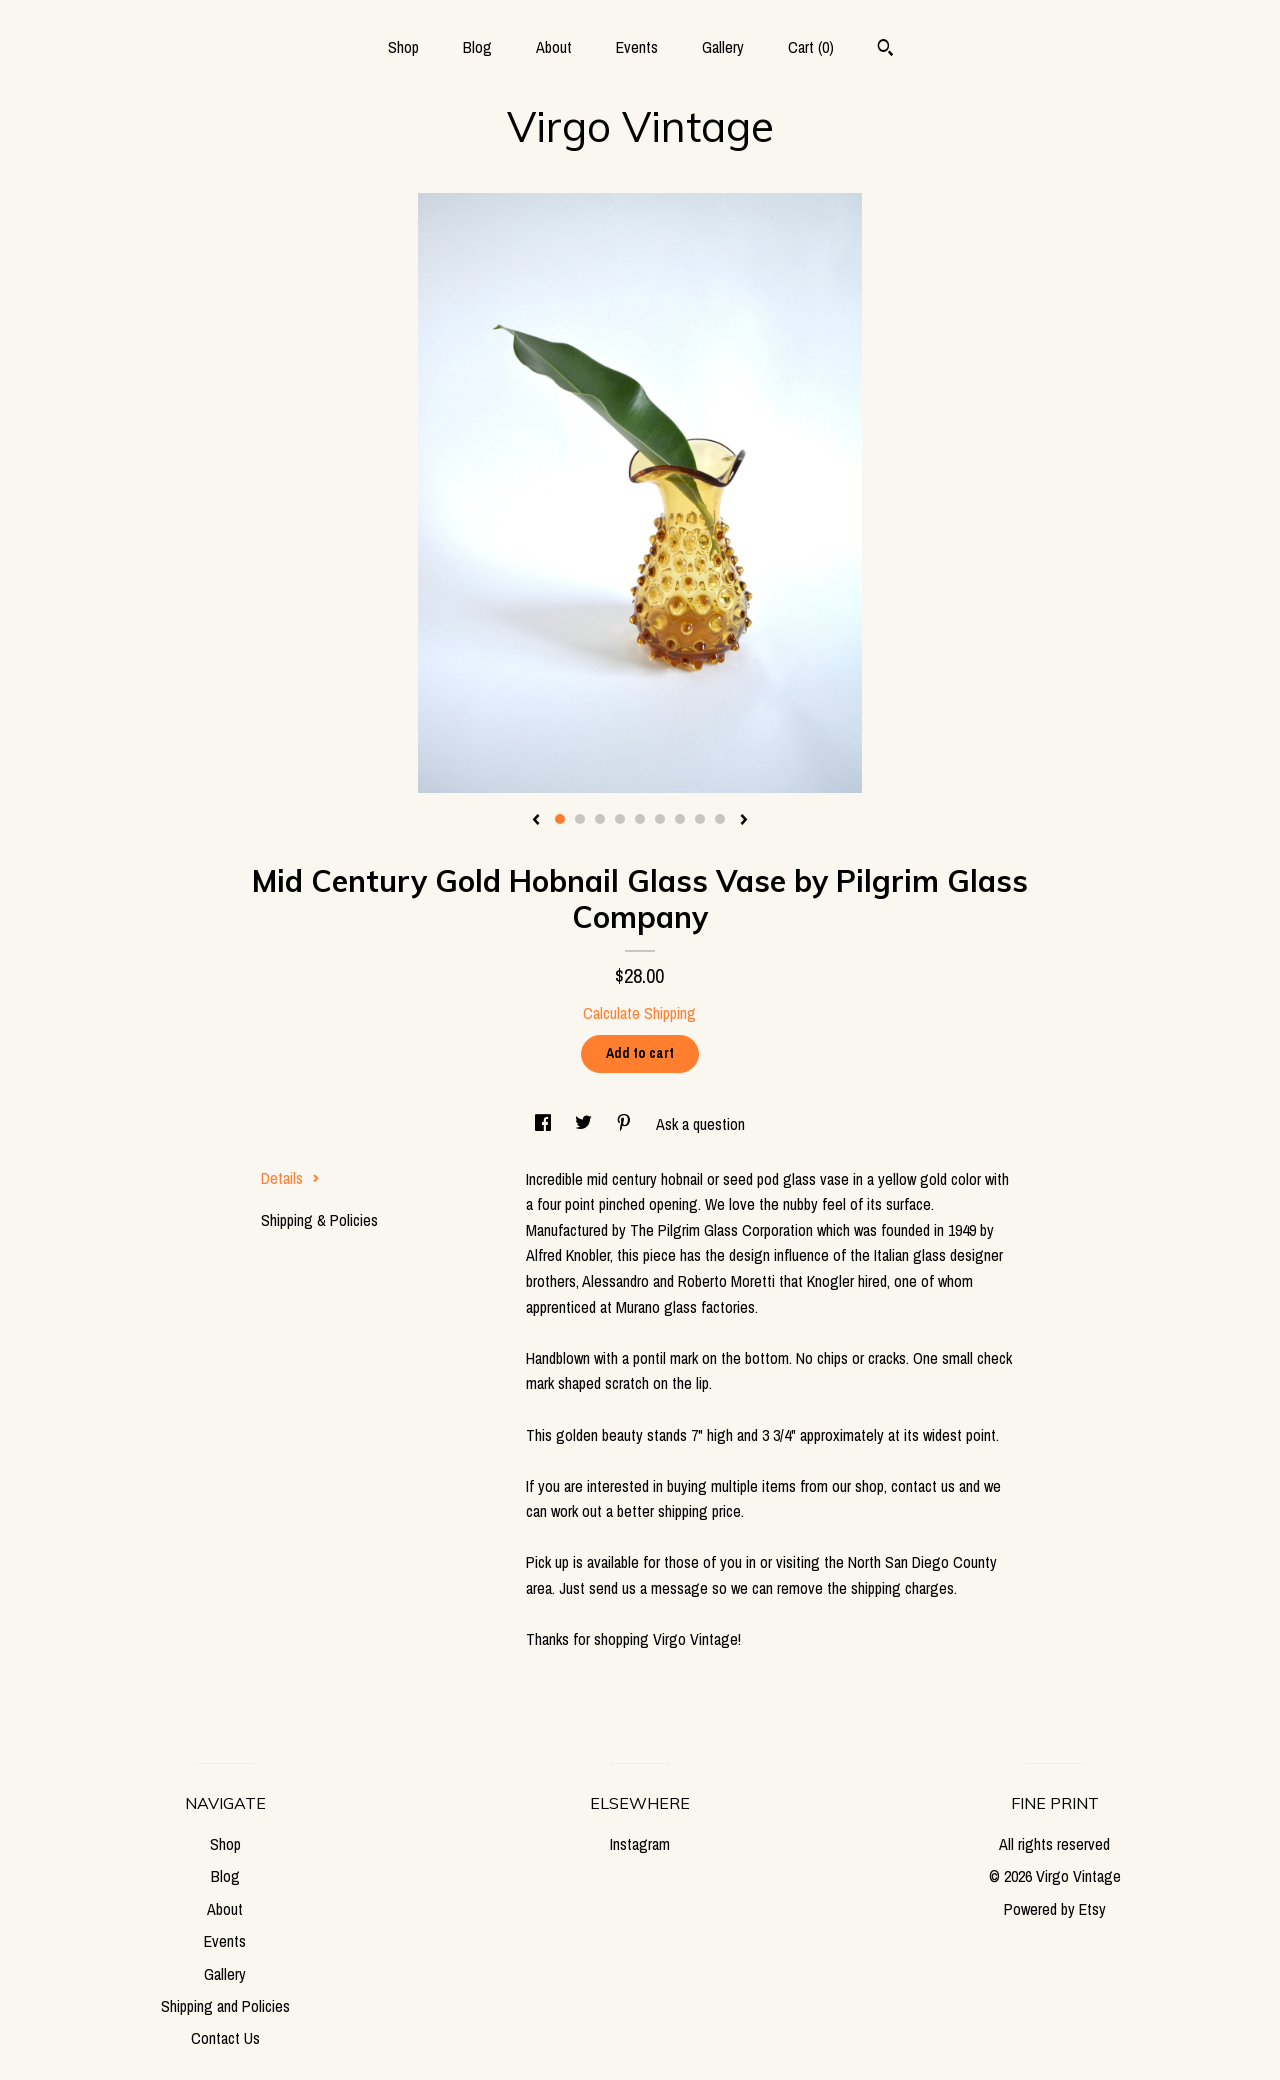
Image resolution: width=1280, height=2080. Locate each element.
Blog (477, 47)
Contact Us (225, 2038)
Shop (403, 47)
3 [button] (600, 819)
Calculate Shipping (639, 1013)
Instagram (640, 1844)
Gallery (723, 47)
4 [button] (620, 819)
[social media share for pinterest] (626, 1124)
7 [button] (680, 819)
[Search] (885, 50)
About (554, 47)
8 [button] (700, 819)
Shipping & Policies (319, 1220)
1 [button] (560, 819)
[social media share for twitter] (585, 1124)
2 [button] (580, 819)
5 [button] (640, 819)
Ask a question (700, 1124)
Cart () (811, 47)
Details (290, 1178)
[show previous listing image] (536, 821)
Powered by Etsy (1055, 1909)
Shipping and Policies (225, 2006)
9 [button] (720, 819)
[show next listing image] (744, 821)
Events (637, 47)
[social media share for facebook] (545, 1124)
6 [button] (660, 819)
